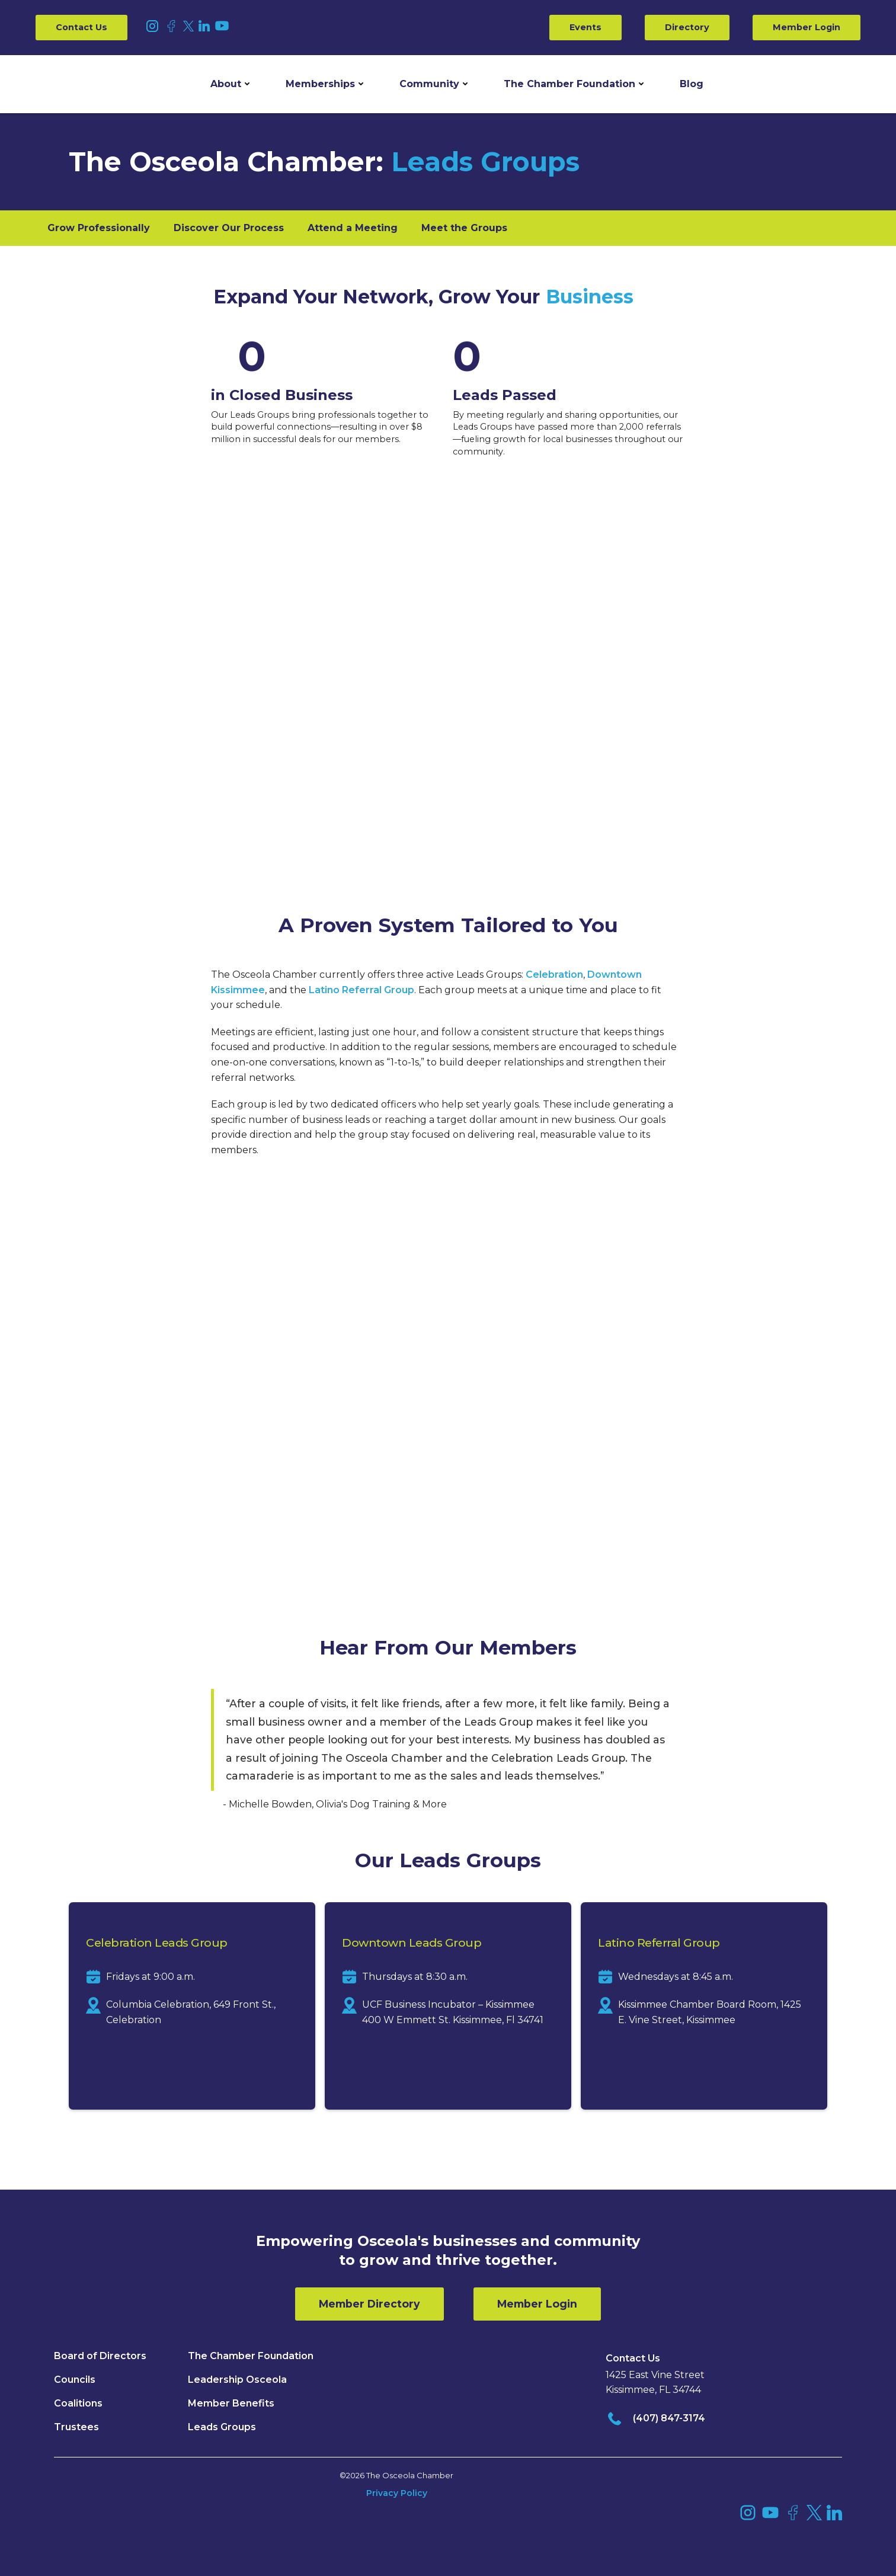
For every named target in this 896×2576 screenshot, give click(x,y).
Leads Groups (222, 2427)
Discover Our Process (229, 227)
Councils (74, 2379)
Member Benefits (231, 2403)
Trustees (76, 2427)
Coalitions (78, 2403)
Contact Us (81, 27)
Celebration (554, 974)
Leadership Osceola (237, 2379)
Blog (691, 83)
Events (585, 27)
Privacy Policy (396, 2493)
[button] (230, 84)
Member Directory (369, 2303)
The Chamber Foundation (569, 83)
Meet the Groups (464, 227)
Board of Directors (100, 2355)
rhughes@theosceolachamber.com (549, 1525)
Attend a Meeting (353, 227)
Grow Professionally (98, 227)
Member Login (806, 27)
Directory (687, 27)
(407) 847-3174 (669, 2418)
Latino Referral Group (361, 990)
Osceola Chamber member (636, 1366)
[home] (80, 84)
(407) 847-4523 (719, 1510)
